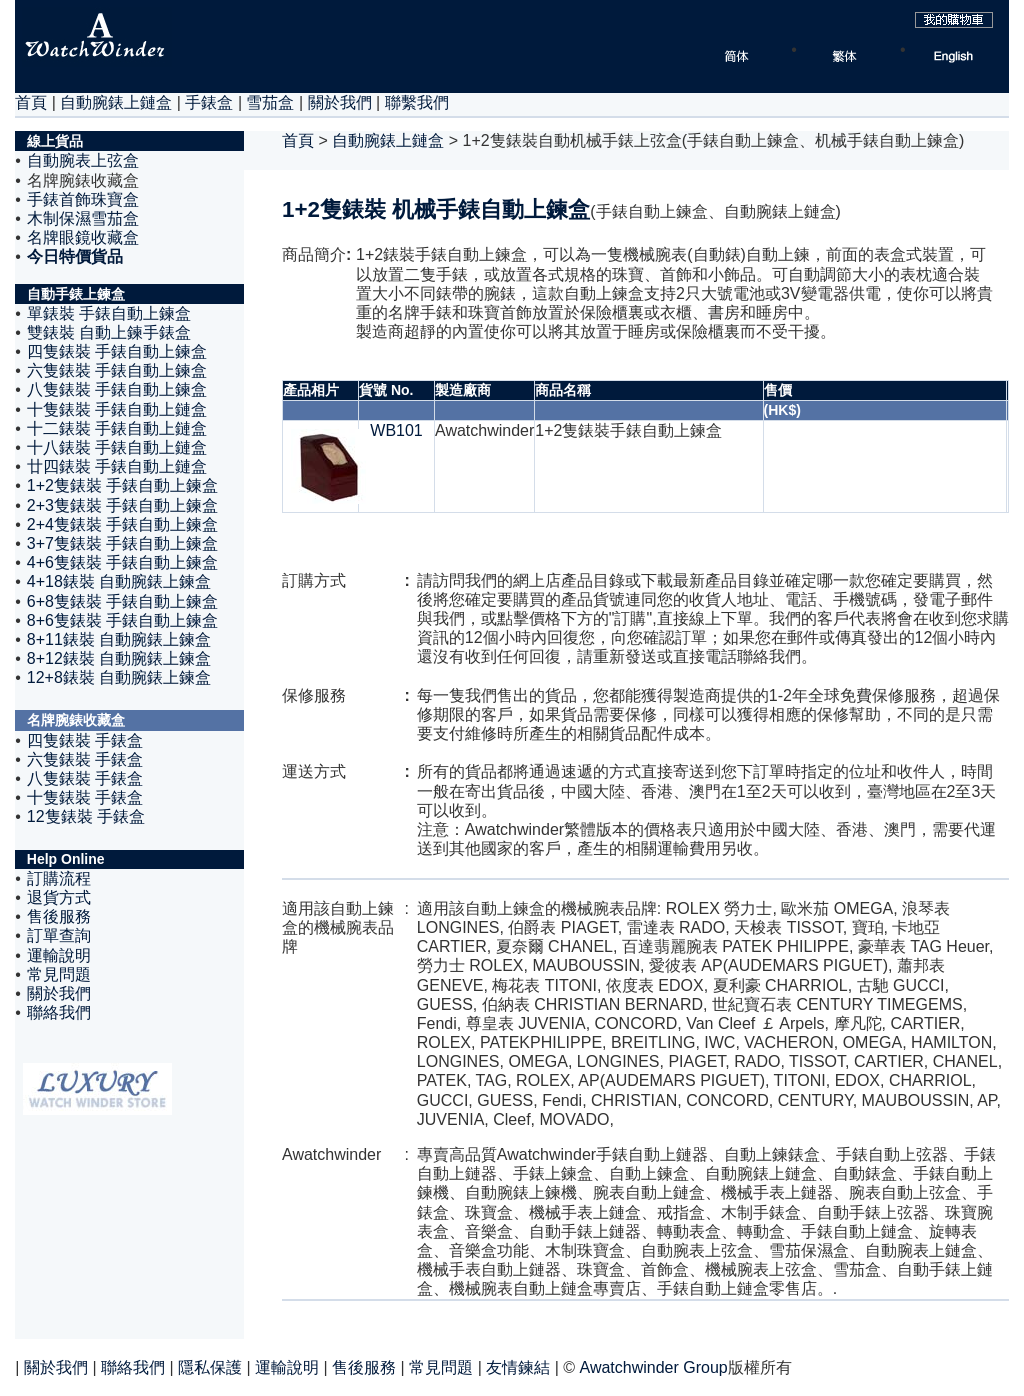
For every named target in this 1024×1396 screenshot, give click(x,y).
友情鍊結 (518, 1367)
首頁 (31, 102)
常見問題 (59, 974)
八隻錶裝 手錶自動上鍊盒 (117, 389)
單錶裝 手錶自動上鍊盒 (109, 313)
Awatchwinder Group (654, 1367)
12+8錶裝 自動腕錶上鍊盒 (119, 677)
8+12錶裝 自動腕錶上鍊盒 (119, 658)
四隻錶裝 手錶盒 (85, 740)
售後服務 (59, 916)
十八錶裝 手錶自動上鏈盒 (117, 447)
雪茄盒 (270, 102)
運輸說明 (59, 955)
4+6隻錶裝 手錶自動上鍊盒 (123, 562)
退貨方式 (59, 897)
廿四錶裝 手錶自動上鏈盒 (117, 466)
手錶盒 (209, 102)
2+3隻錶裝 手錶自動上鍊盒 (123, 505)
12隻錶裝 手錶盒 (86, 816)
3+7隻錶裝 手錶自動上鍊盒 (123, 543)
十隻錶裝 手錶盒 (85, 797)
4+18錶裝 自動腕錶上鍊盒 (119, 581)
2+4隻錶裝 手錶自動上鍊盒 (123, 524)
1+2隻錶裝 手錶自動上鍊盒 (123, 485)
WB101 (396, 430)
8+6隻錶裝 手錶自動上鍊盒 (123, 620)
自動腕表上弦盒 (83, 160)
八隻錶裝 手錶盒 (85, 778)
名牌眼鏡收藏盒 (83, 237)
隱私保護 (210, 1367)
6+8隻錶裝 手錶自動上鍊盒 (123, 601)
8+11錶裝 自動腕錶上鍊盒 (119, 639)
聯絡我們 (59, 1012)
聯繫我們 (417, 102)
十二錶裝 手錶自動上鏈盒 (117, 428)
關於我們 (340, 102)
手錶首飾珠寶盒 (83, 199)
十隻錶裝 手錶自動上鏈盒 (117, 409)
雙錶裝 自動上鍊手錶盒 (109, 332)
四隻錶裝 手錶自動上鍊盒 (117, 351)
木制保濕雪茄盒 (83, 218)
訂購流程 (59, 878)
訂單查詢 (59, 935)
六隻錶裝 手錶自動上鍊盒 (117, 370)
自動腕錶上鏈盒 (116, 102)
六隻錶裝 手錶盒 (85, 759)
